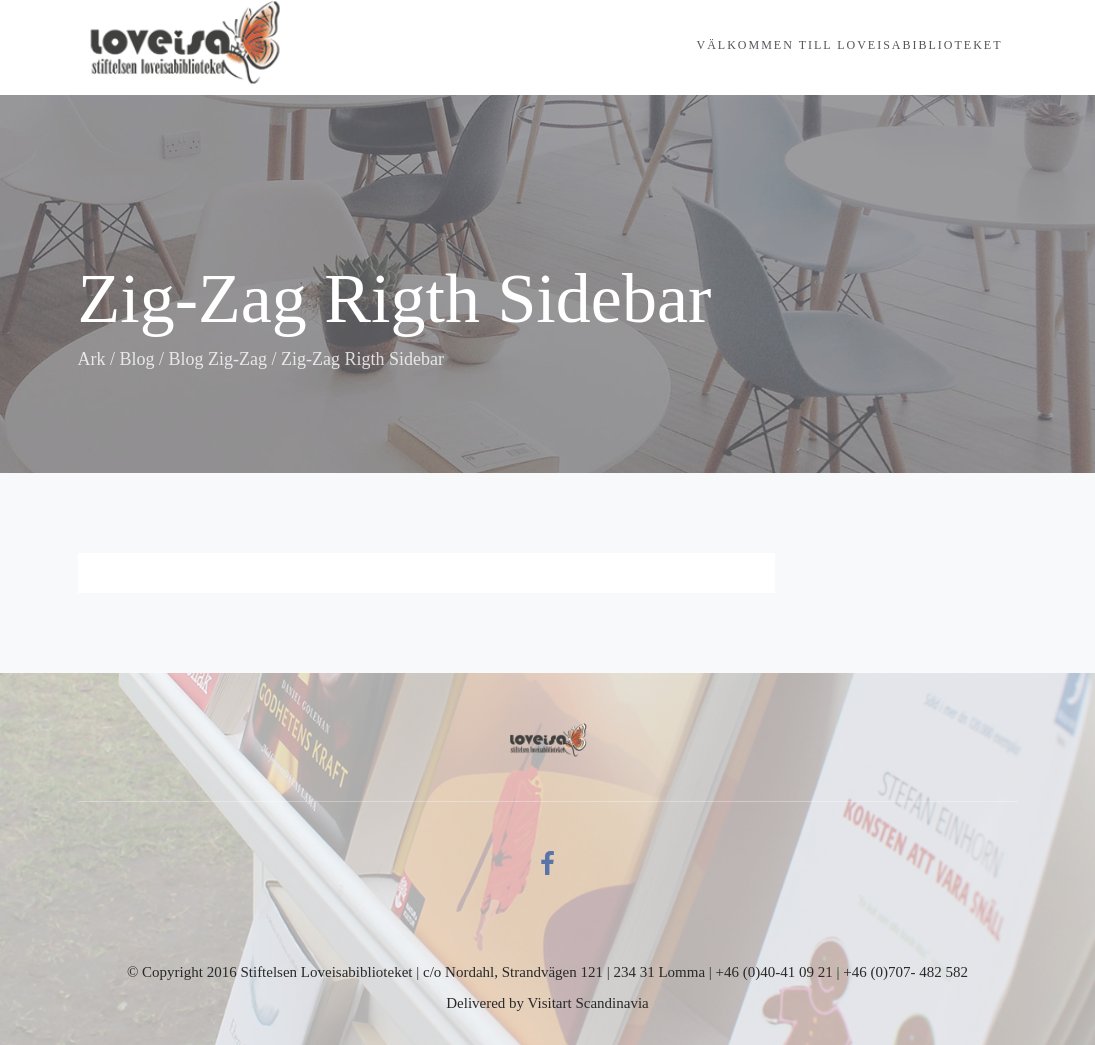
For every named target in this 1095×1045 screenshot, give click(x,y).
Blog (137, 359)
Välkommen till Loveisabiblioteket (850, 45)
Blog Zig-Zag (218, 359)
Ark (92, 359)
